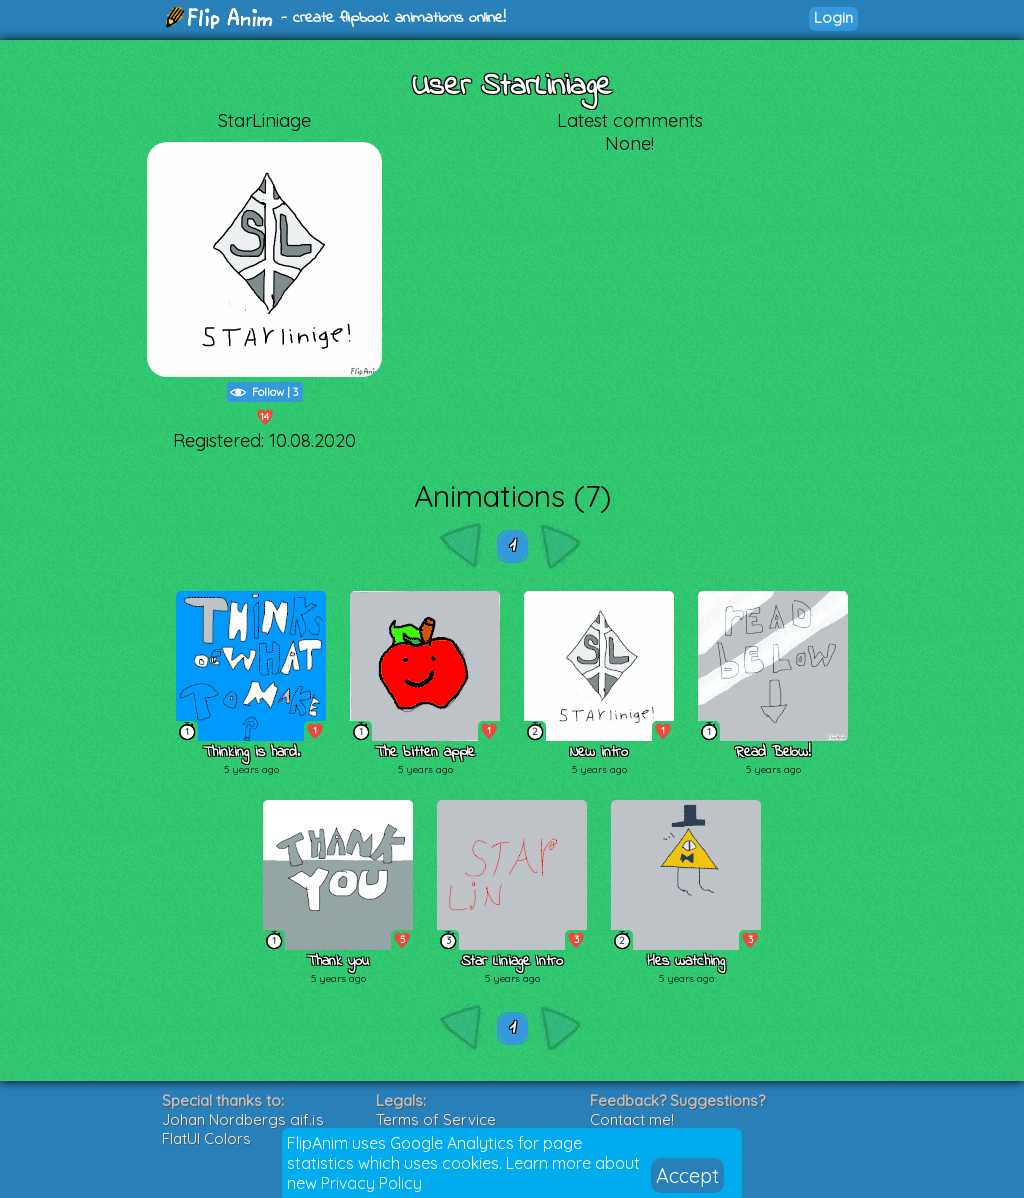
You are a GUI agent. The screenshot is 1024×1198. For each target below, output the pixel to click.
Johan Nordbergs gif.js (243, 1119)
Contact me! (632, 1119)
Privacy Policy (371, 1183)
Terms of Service (436, 1119)
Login (833, 17)
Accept (687, 1175)
